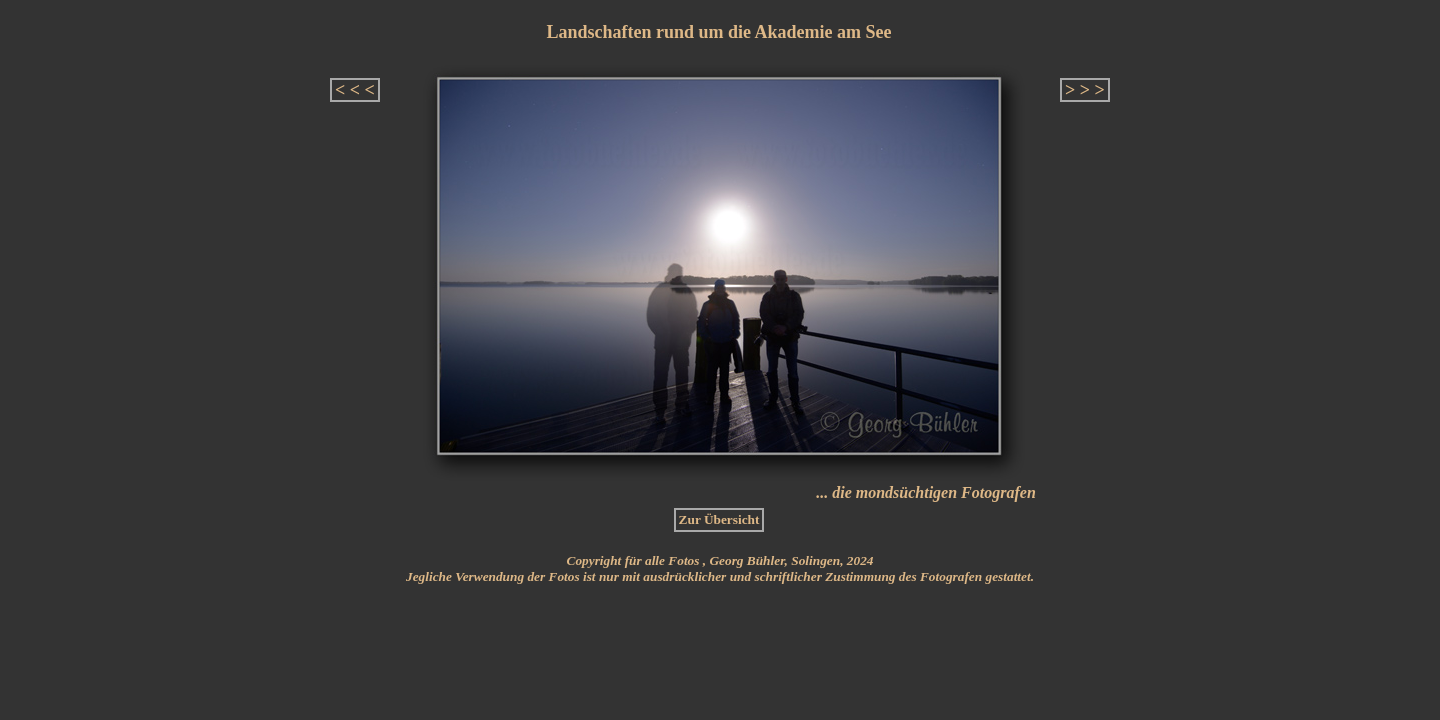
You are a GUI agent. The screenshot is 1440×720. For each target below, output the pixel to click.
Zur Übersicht (719, 519)
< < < (355, 90)
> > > (1085, 90)
